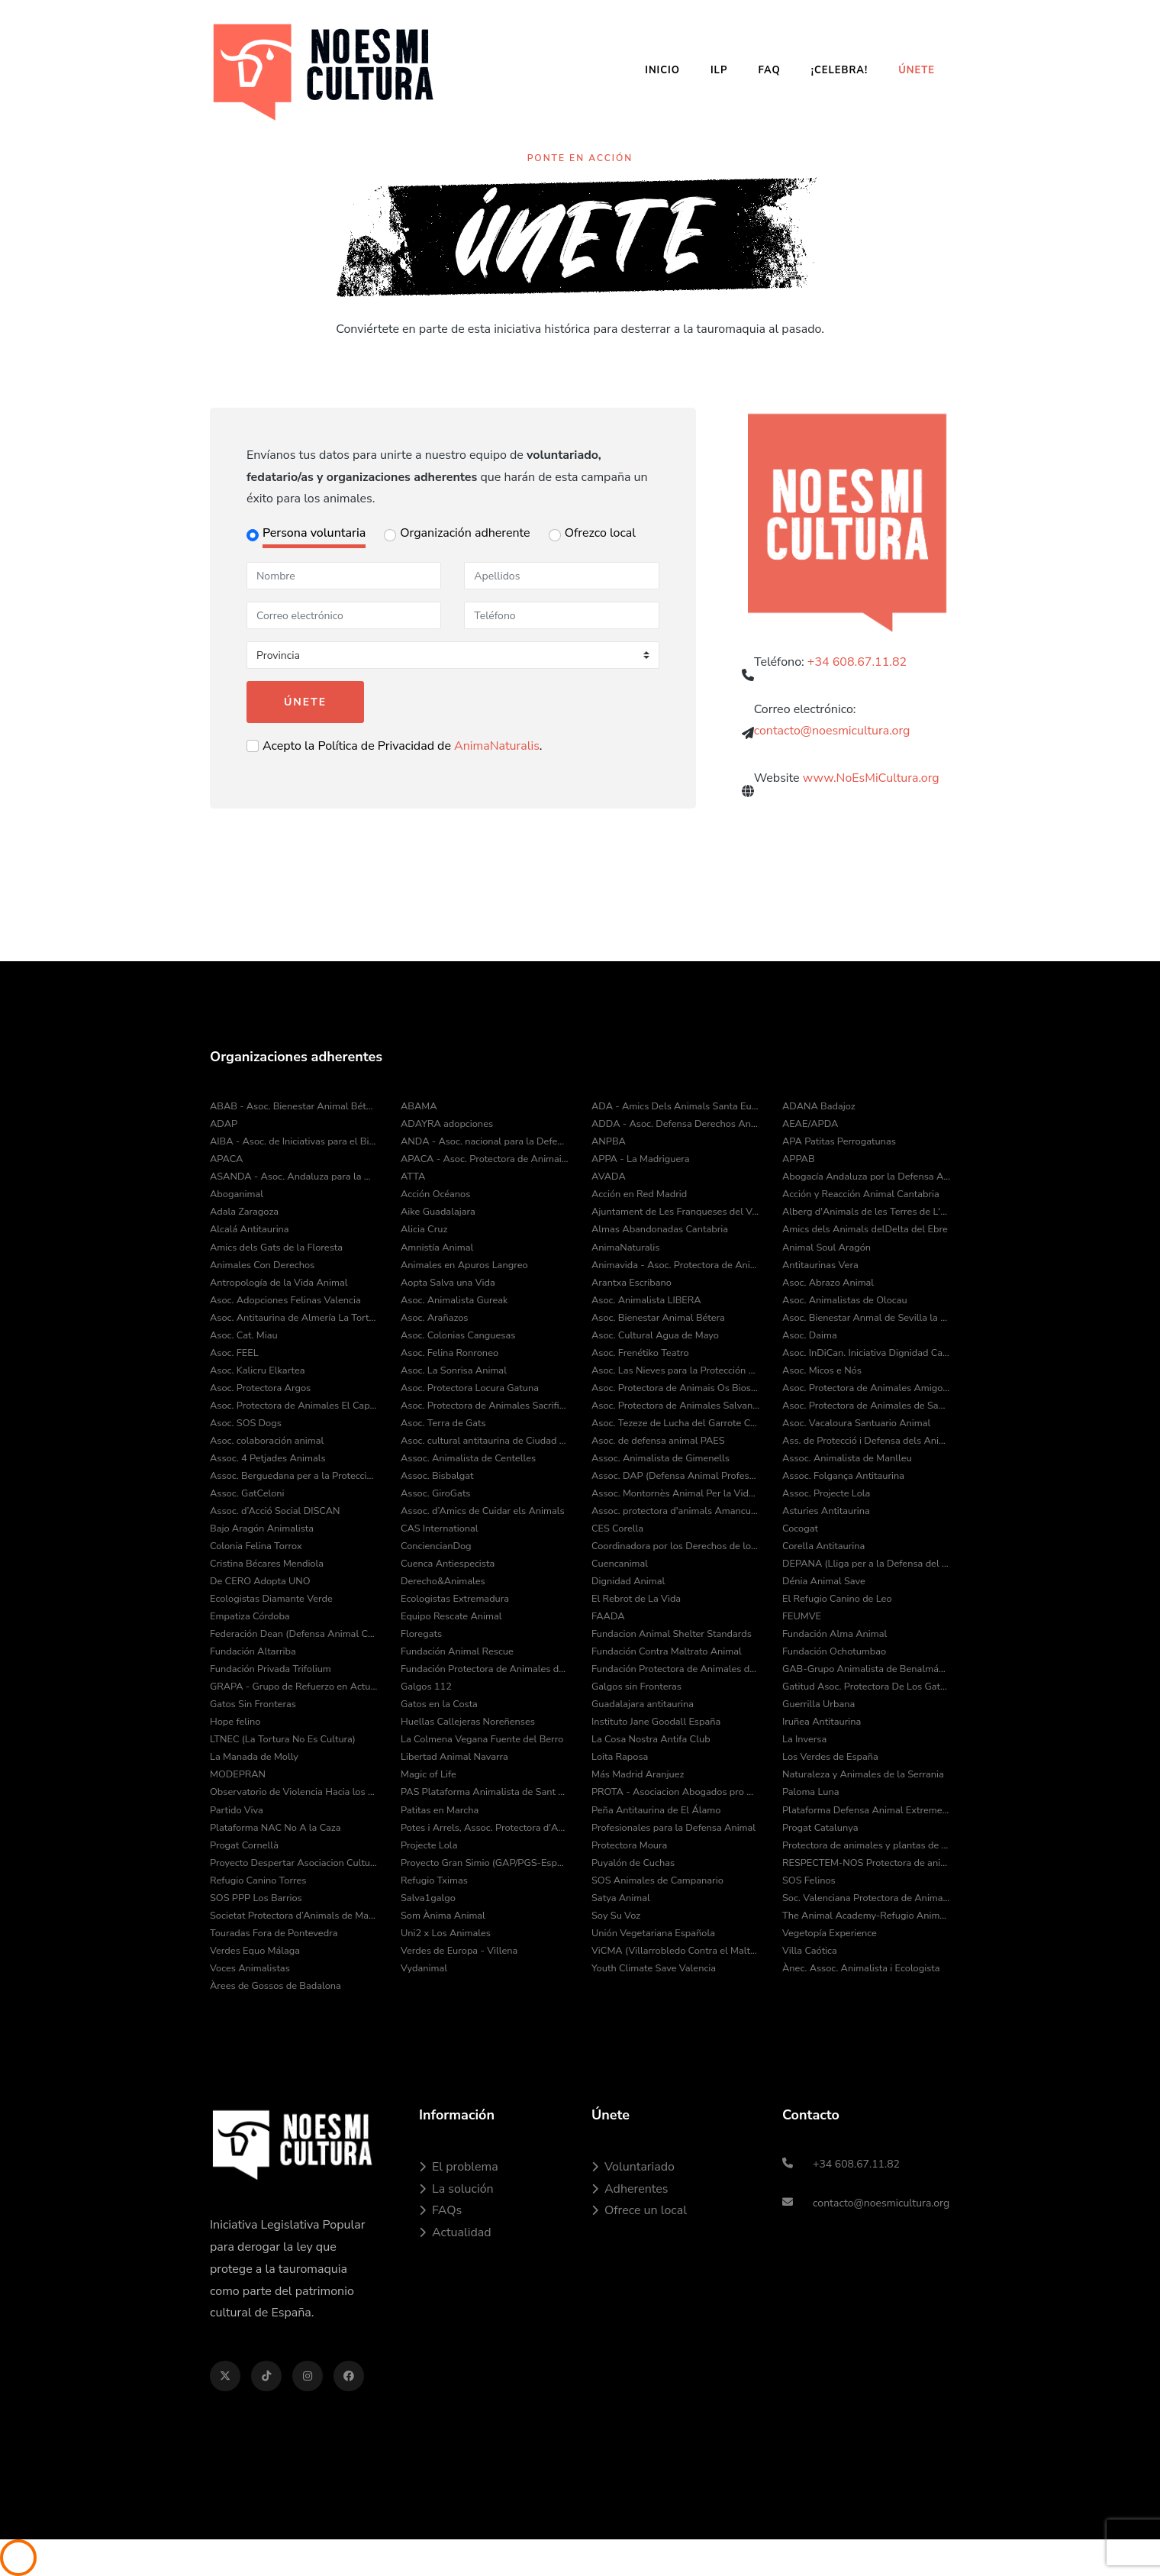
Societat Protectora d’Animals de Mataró (294, 1915)
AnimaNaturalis (497, 746)
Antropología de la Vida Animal (278, 1283)
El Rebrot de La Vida (636, 1599)
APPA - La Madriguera (640, 1159)
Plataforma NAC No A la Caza (275, 1828)
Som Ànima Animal (443, 1915)
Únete (916, 70)
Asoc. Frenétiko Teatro (640, 1353)
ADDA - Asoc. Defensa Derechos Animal (675, 1124)
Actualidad (455, 2232)
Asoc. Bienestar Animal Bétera (658, 1318)
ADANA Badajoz (819, 1106)
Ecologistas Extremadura (455, 1599)
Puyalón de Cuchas (633, 1863)
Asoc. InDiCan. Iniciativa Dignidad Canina (866, 1353)
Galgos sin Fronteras (636, 1686)
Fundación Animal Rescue (457, 1651)
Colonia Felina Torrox (256, 1546)
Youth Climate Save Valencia (653, 1968)
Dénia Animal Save (823, 1581)
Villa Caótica (809, 1951)
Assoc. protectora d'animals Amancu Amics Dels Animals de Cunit (675, 1511)
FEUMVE (801, 1616)
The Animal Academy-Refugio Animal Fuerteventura (866, 1915)
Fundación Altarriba (253, 1651)
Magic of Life (428, 1774)
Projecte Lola (429, 1845)
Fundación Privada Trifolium (270, 1669)
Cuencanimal (619, 1563)
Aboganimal (236, 1194)
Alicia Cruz (424, 1229)
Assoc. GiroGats (436, 1493)
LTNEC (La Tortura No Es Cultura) (283, 1739)
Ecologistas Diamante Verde (271, 1599)
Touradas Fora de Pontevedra (273, 1933)
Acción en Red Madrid (639, 1194)
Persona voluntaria (314, 533)
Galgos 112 (426, 1686)
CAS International (439, 1528)
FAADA (608, 1616)
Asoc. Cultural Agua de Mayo (655, 1335)
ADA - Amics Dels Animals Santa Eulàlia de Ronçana (675, 1106)
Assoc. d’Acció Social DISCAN (275, 1511)
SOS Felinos (809, 1880)
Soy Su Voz (615, 1915)
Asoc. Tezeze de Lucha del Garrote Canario (675, 1423)
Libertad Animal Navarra (454, 1757)
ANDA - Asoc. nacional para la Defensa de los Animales (485, 1141)
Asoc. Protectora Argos (260, 1388)
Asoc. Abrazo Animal (828, 1283)
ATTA (413, 1176)
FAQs (440, 2210)
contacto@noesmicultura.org (832, 736)
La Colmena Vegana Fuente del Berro (482, 1739)
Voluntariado (633, 2166)
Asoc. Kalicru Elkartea (257, 1370)
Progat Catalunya (820, 1828)
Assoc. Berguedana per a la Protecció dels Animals (294, 1476)
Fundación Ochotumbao (834, 1651)
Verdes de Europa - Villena (459, 1951)
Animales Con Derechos (262, 1265)
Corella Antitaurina (823, 1546)
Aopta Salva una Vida (448, 1283)
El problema (458, 2166)
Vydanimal (424, 1968)
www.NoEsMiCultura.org (871, 786)
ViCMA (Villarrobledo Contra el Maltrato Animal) (675, 1951)
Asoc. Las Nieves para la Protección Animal (675, 1370)
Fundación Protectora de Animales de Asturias (485, 1669)
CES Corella (617, 1528)
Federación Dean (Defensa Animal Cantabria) (294, 1634)
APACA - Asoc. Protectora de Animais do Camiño (485, 1159)
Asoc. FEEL (234, 1353)
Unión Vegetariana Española (653, 1933)
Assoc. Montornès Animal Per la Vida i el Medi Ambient (675, 1493)
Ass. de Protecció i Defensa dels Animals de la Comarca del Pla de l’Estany (866, 1441)
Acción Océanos (435, 1194)
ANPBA (608, 1141)
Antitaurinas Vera (820, 1265)
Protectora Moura (629, 1845)
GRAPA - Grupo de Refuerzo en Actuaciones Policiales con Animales (294, 1686)
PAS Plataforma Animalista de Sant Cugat (485, 1792)
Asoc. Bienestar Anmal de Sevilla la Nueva (866, 1318)
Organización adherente (465, 533)
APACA (226, 1159)
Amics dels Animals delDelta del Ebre (865, 1229)
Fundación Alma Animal (834, 1634)
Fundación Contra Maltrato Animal (666, 1651)
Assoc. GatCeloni (247, 1493)
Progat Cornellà (244, 1845)
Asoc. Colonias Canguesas (458, 1335)
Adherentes (629, 2189)
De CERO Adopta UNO (260, 1581)
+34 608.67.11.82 (857, 665)
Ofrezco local (600, 533)
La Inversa (804, 1739)
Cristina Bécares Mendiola (267, 1563)
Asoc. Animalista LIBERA (646, 1300)
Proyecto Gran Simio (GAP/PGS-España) (485, 1863)
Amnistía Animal (437, 1247)
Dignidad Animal (628, 1581)
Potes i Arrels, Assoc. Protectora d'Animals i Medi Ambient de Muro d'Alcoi (485, 1828)
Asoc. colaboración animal (267, 1441)
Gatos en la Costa (439, 1704)
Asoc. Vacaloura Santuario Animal (856, 1423)
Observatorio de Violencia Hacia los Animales (294, 1792)
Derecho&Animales (443, 1581)
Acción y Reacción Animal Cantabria (860, 1194)
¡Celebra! (839, 70)
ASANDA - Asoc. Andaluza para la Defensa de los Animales (294, 1176)
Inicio (662, 70)
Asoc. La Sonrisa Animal (454, 1370)
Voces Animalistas (250, 1968)
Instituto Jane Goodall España (655, 1722)
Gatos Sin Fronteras (253, 1704)
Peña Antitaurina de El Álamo (655, 1810)
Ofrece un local (639, 2210)
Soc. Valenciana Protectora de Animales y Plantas (866, 1898)
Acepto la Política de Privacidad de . (402, 746)
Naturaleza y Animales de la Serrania (863, 1774)
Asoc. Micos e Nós (822, 1370)
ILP (718, 70)
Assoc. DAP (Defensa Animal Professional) (675, 1476)
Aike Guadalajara (438, 1212)
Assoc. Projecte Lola (826, 1493)
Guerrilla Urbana (818, 1704)
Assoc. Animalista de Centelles (468, 1458)
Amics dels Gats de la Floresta (276, 1247)
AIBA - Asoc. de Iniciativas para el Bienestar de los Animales (294, 1141)
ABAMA (419, 1106)
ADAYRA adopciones (447, 1124)
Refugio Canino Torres (258, 1880)
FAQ (769, 70)
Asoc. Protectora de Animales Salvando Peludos (675, 1405)
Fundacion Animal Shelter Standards (671, 1634)
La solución (456, 2189)
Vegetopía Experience (829, 1933)
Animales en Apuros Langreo (464, 1265)
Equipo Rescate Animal (451, 1616)
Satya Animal (620, 1898)
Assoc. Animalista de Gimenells (660, 1458)
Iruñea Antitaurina (821, 1722)
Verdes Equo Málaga (255, 1951)
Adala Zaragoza (244, 1212)
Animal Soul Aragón (826, 1247)
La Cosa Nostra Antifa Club (650, 1739)
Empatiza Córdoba (250, 1616)
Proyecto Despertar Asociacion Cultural (294, 1863)
